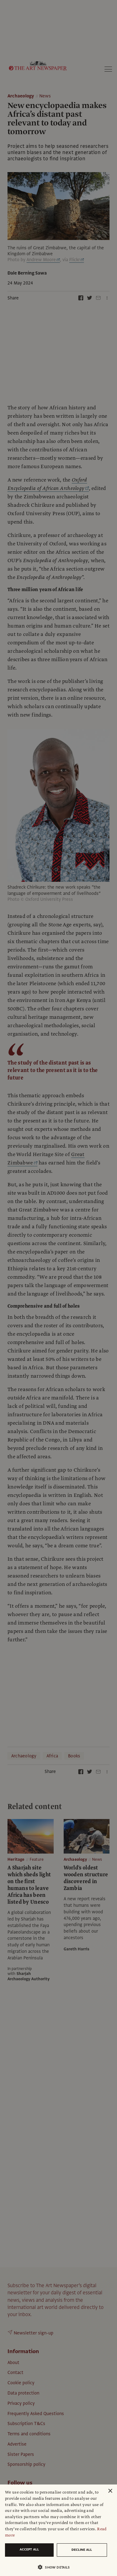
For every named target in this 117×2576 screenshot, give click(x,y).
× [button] (110, 2491)
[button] (56, 2567)
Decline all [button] (81, 2549)
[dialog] (58, 2530)
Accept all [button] (29, 2549)
